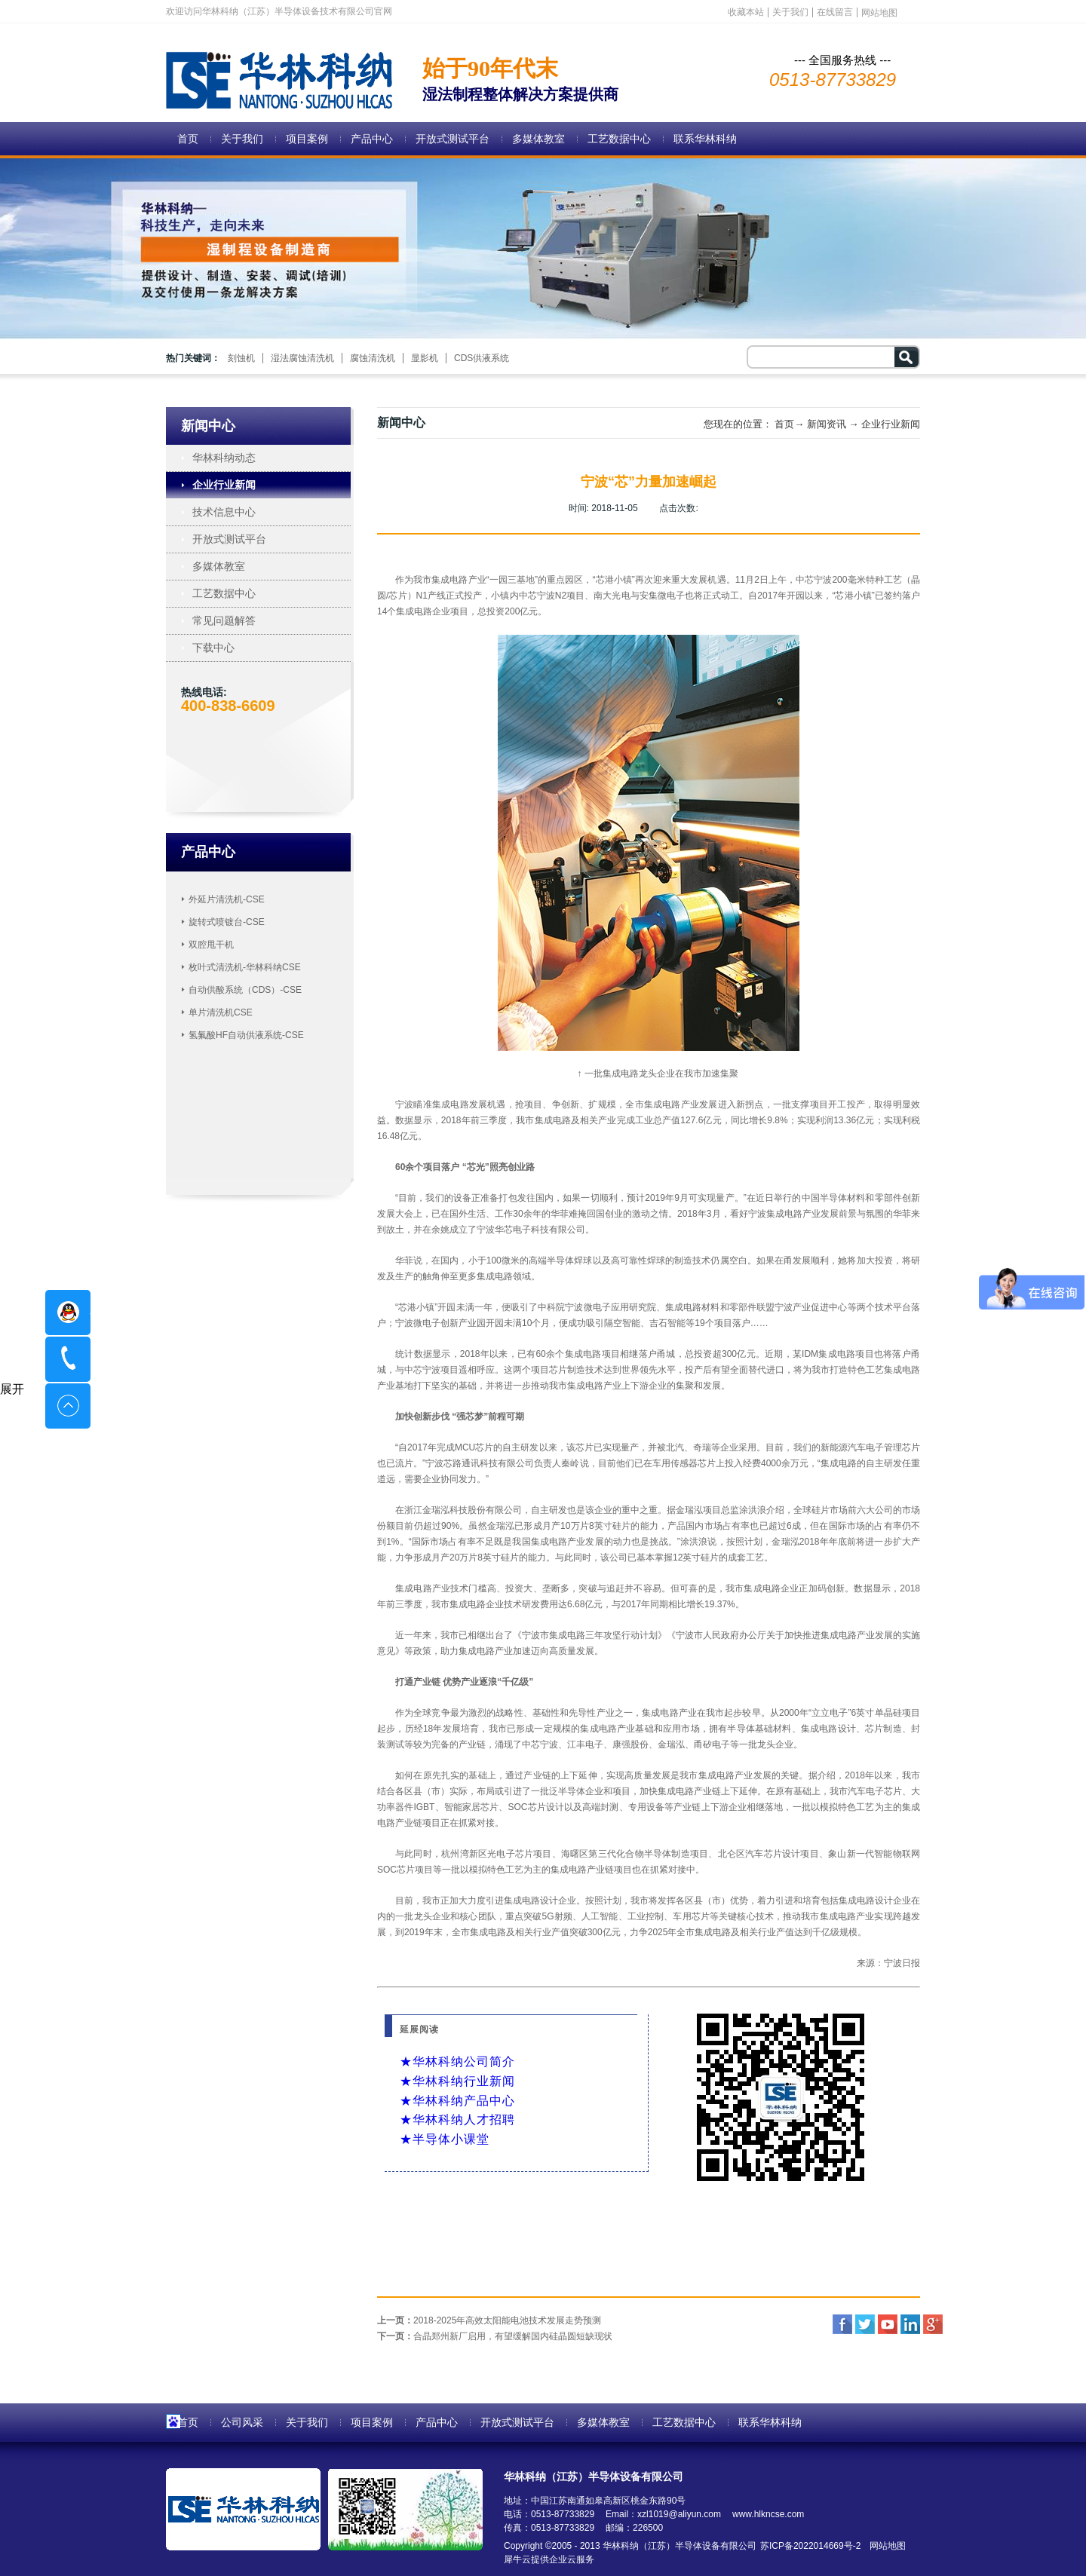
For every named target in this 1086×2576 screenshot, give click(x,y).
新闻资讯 (826, 424)
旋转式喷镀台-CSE (227, 922)
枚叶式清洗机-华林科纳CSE (245, 967)
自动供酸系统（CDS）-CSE (245, 990)
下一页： (494, 2336)
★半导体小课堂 (444, 2139)
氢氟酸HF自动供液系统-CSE (246, 1035)
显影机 (424, 358)
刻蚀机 (241, 358)
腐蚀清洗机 (372, 358)
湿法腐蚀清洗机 (302, 358)
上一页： (489, 2320)
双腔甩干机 (211, 944)
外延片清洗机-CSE (227, 899)
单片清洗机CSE (221, 1012)
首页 (187, 139)
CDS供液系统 (481, 358)
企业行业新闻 (890, 424)
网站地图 (885, 2546)
